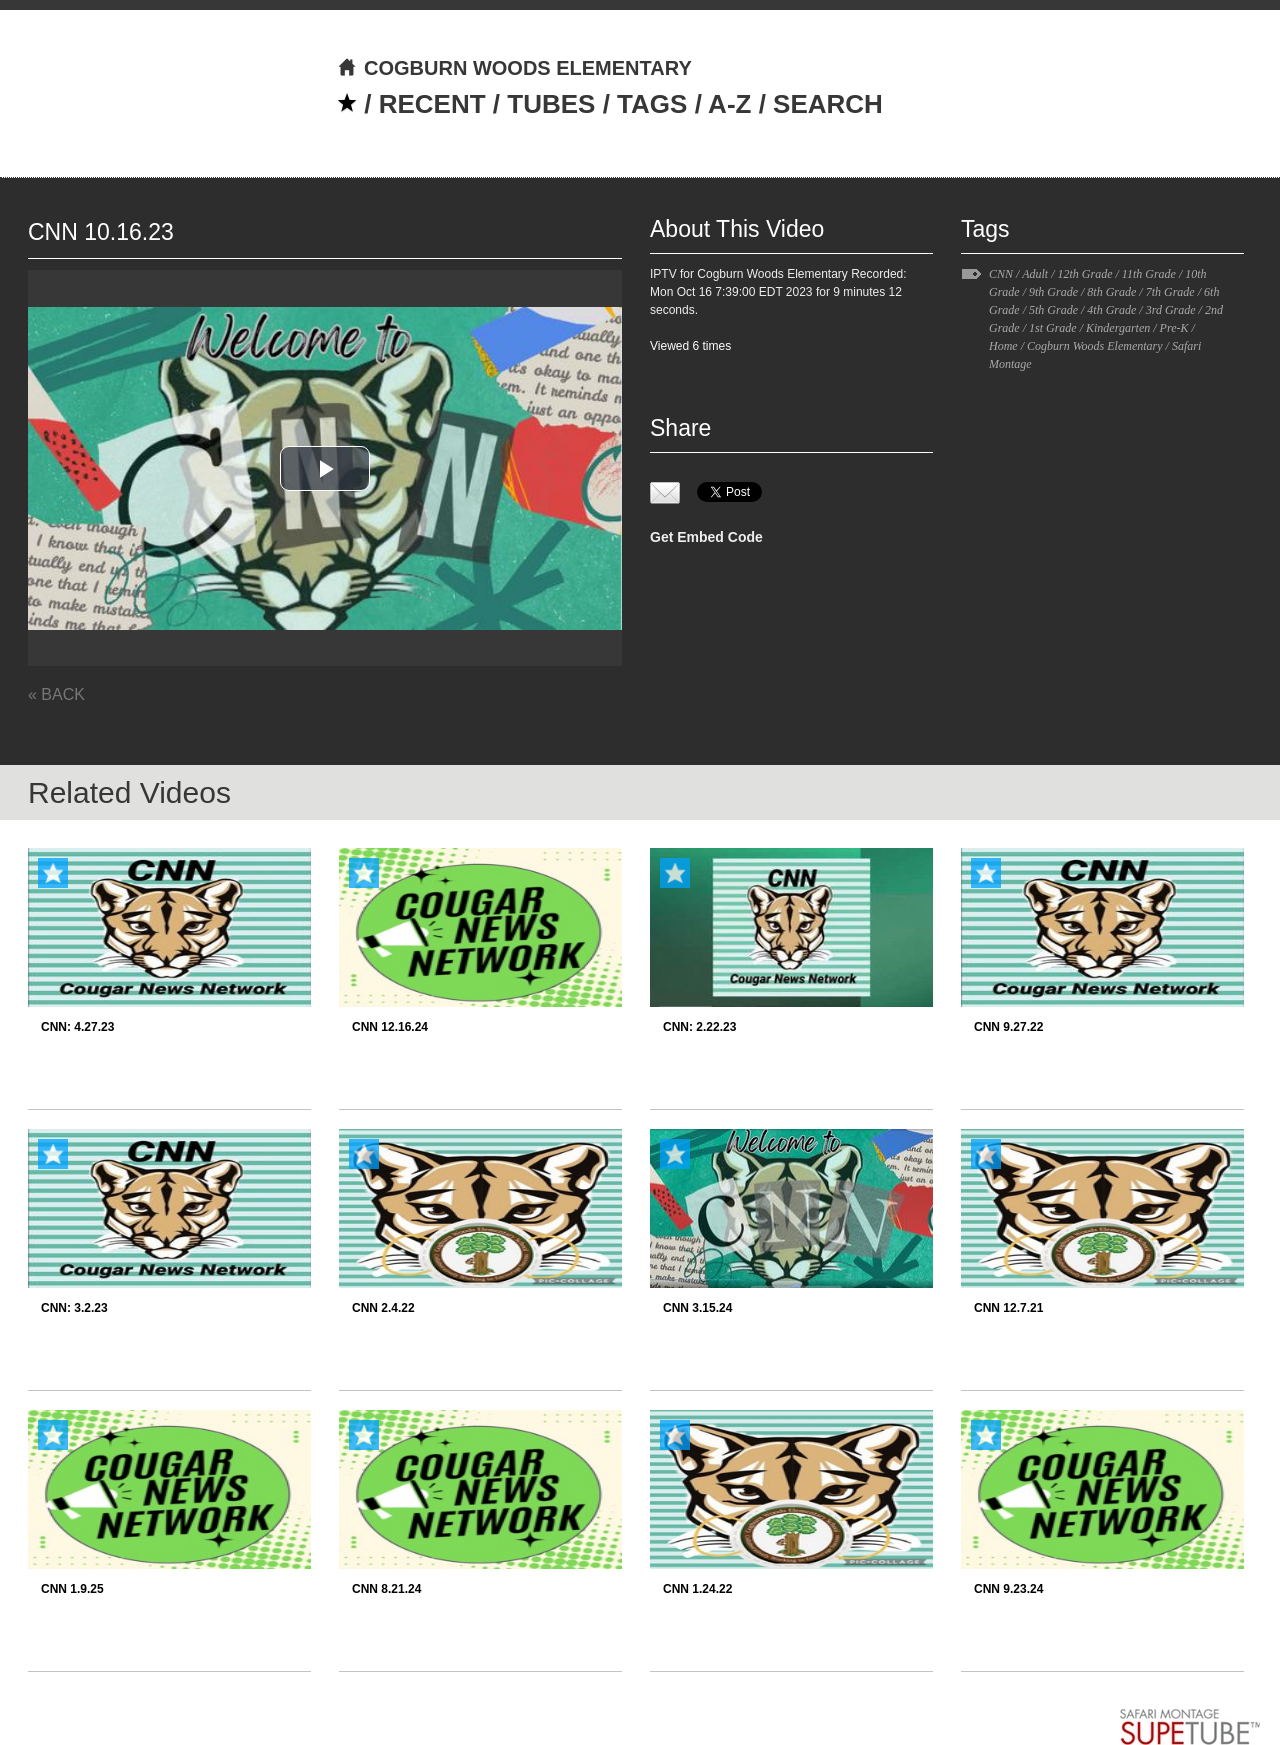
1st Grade (1053, 328)
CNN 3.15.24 (697, 1308)
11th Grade (1149, 274)
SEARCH (828, 104)
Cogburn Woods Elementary (1095, 346)
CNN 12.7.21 (1008, 1308)
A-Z (729, 104)
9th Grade (1053, 292)
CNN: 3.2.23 (74, 1308)
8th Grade (1111, 292)
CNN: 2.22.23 (699, 1027)
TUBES (551, 104)
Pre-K (1174, 328)
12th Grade (1084, 274)
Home (1003, 346)
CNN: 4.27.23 (77, 1027)
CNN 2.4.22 (383, 1308)
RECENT (432, 104)
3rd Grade (1171, 310)
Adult (1035, 274)
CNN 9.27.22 (1008, 1027)
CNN (1001, 274)
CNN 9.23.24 (1008, 1589)
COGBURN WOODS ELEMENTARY (514, 68)
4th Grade (1111, 310)
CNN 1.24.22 (697, 1589)
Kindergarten (1118, 328)
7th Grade (1170, 292)
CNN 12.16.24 (390, 1027)
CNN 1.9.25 (72, 1589)
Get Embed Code (706, 537)
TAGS (652, 104)
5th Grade (1053, 310)
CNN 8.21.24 (386, 1589)
